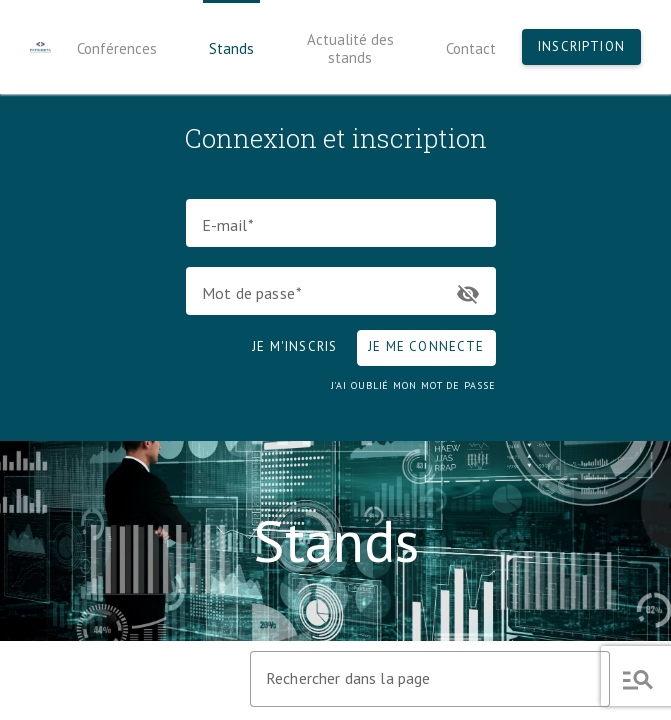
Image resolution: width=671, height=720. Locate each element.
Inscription (581, 46)
